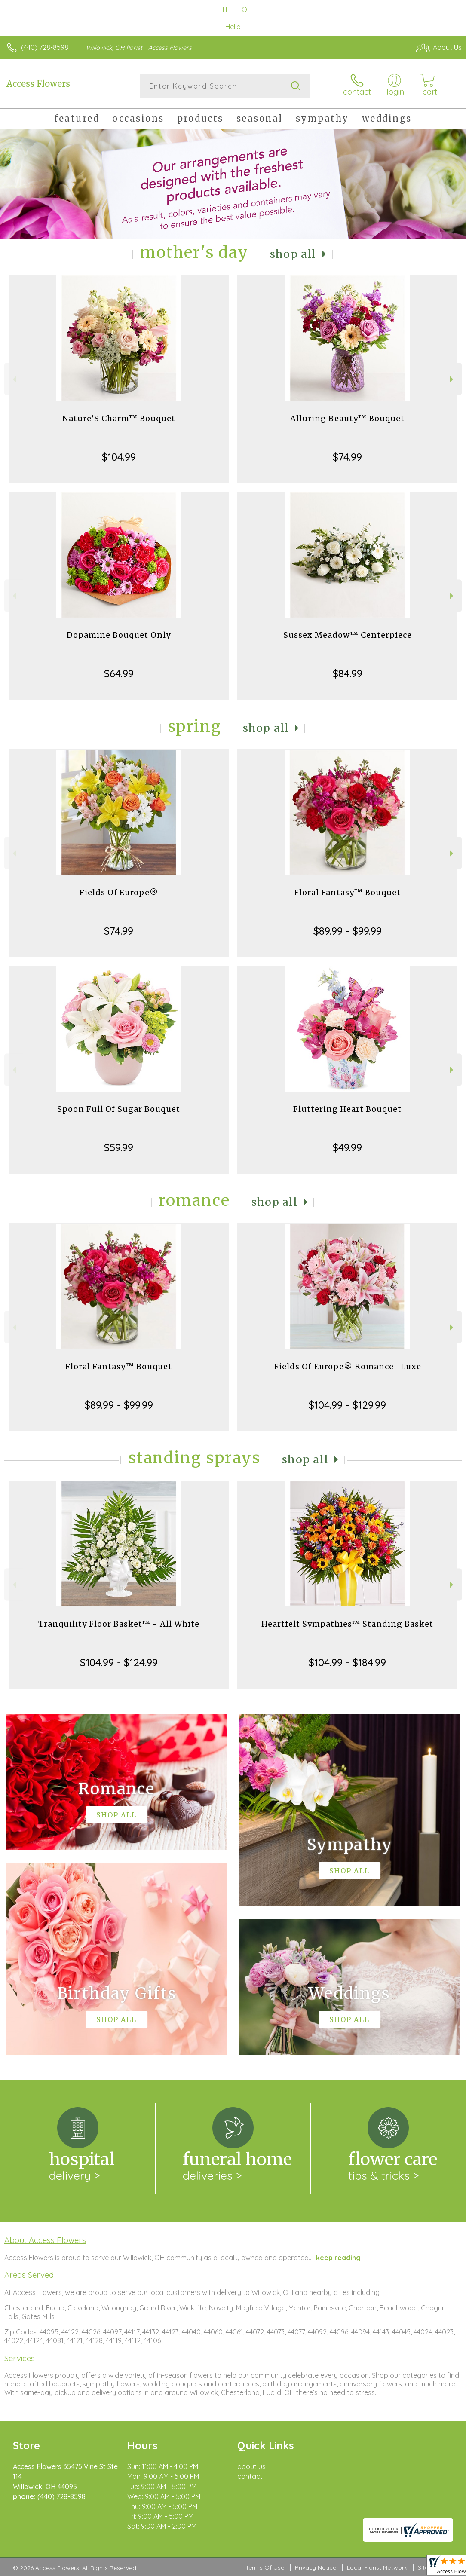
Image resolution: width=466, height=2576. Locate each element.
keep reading (338, 2257)
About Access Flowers (45, 2240)
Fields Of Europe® (119, 892)
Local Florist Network (377, 2567)
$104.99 (119, 456)
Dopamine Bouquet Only (119, 635)
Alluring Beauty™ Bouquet (347, 418)
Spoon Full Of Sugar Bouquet (118, 1109)
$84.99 (347, 673)
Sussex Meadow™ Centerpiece (347, 635)
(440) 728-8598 (44, 47)
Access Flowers (38, 83)
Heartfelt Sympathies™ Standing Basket (347, 1624)
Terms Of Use (264, 2567)
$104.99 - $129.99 (347, 1404)
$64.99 (119, 673)
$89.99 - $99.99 (347, 930)
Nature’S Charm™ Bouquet (118, 418)
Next (452, 379)
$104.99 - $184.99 (347, 1662)
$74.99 (347, 456)
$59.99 (118, 1147)
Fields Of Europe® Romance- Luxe (347, 1366)
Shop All (293, 254)
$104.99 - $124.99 (119, 1662)
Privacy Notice (315, 2567)
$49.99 (347, 1147)
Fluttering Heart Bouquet (347, 1109)
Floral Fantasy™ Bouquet (347, 892)
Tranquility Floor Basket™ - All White (118, 1624)
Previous (13, 379)
